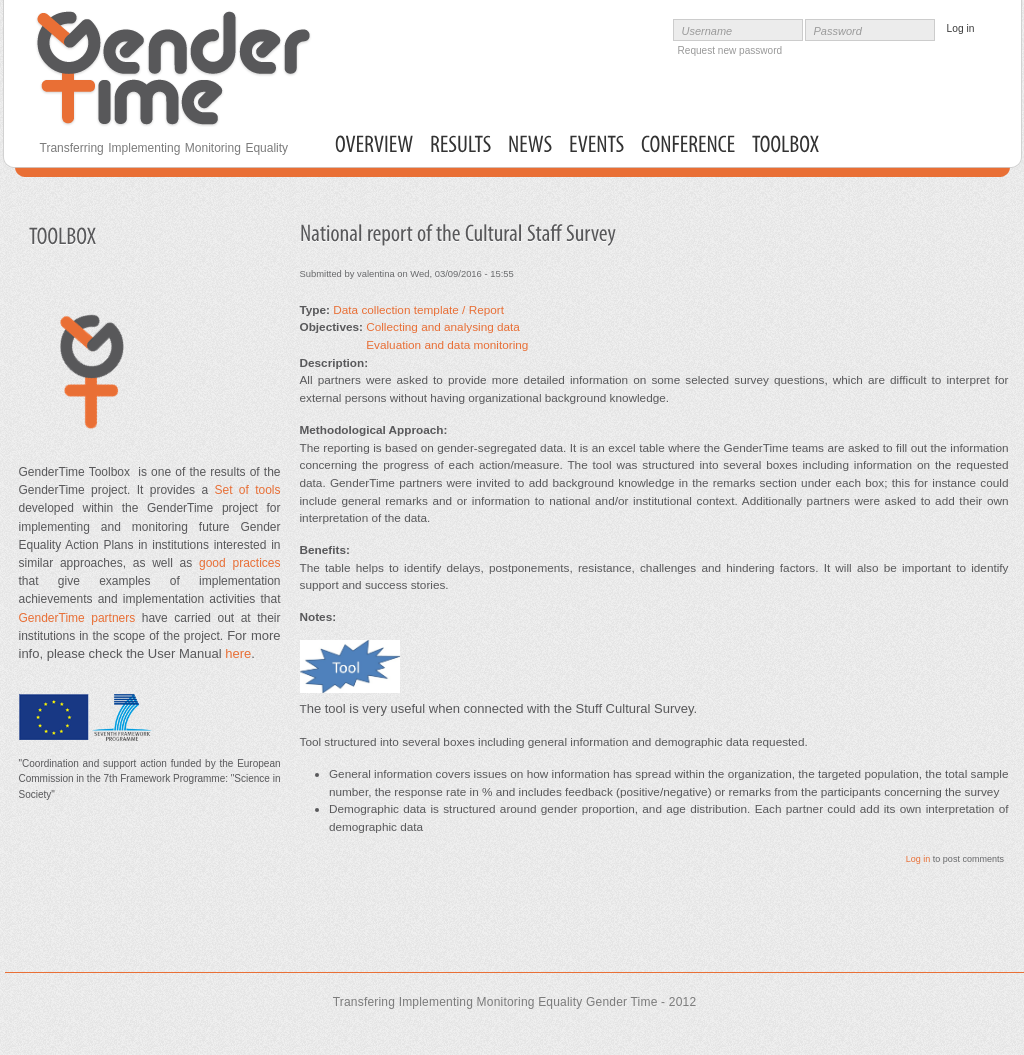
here (238, 653)
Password (838, 31)
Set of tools (247, 490)
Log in (918, 859)
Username (707, 31)
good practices (236, 563)
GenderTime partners (77, 618)
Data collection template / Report (418, 309)
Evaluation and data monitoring (447, 344)
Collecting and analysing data (443, 326)
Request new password (730, 50)
